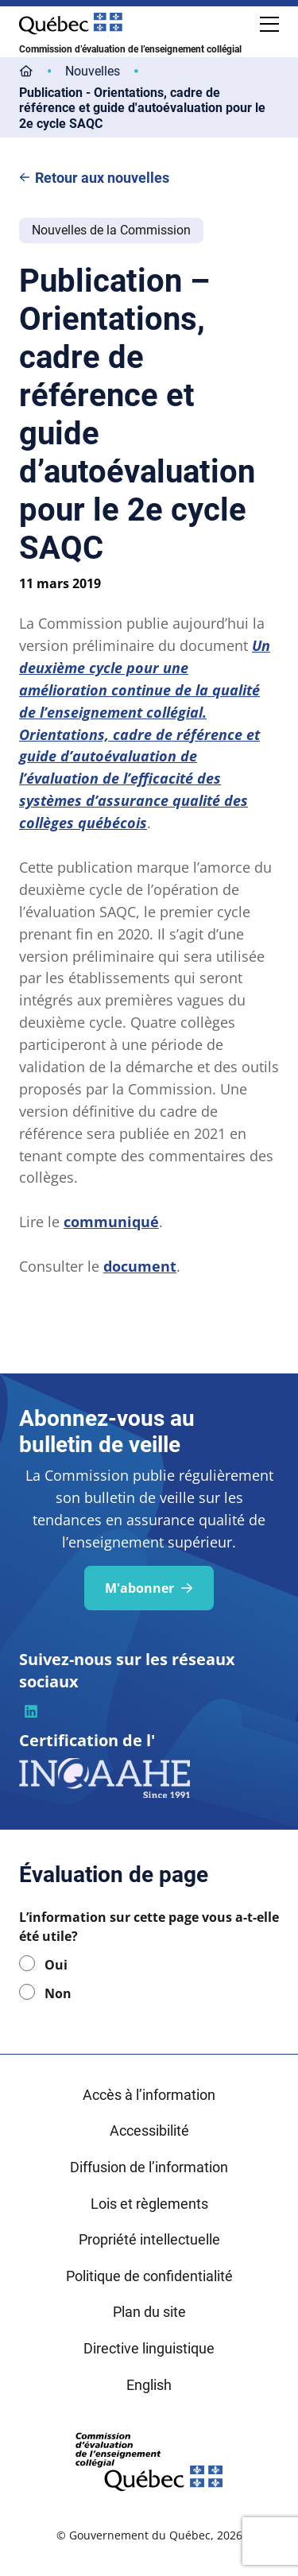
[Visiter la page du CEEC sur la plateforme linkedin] (31, 1711)
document (139, 1266)
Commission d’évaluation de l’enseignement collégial (130, 49)
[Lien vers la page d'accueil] (26, 71)
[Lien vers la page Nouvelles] (92, 71)
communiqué (111, 1221)
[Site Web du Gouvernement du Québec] (70, 24)
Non (58, 1993)
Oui (56, 1965)
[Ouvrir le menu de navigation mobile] (269, 24)
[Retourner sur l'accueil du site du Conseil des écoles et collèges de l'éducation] (149, 2460)
